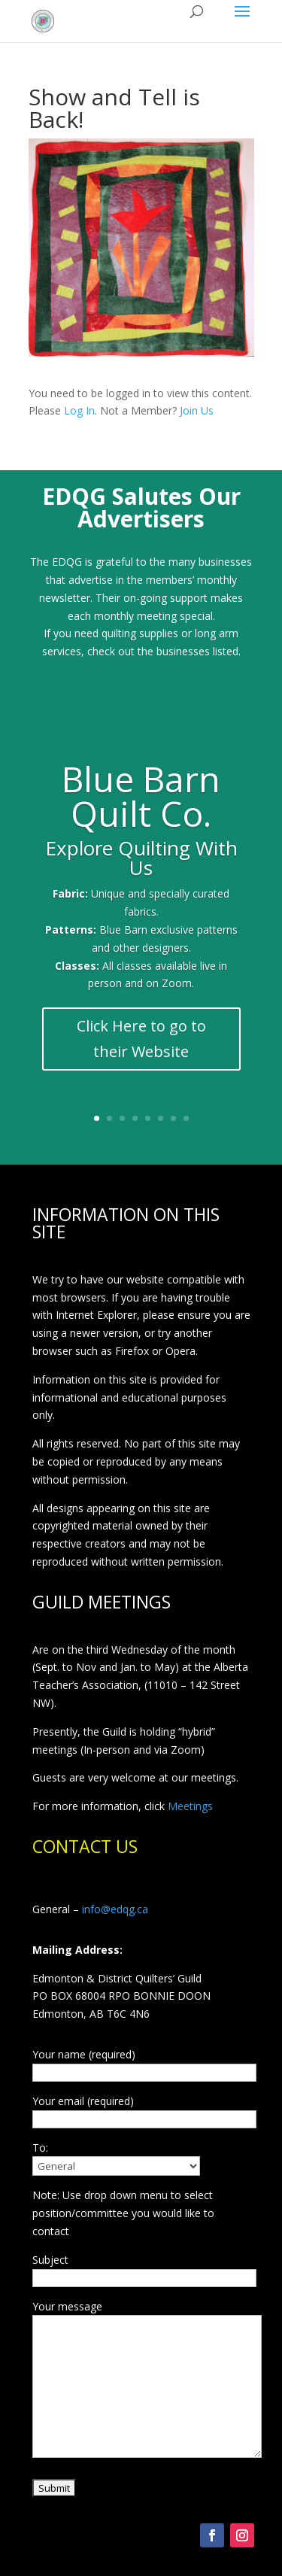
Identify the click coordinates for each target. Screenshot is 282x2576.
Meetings (190, 1806)
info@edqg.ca (115, 1909)
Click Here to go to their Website (141, 1039)
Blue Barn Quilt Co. (141, 796)
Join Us (197, 410)
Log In (79, 410)
